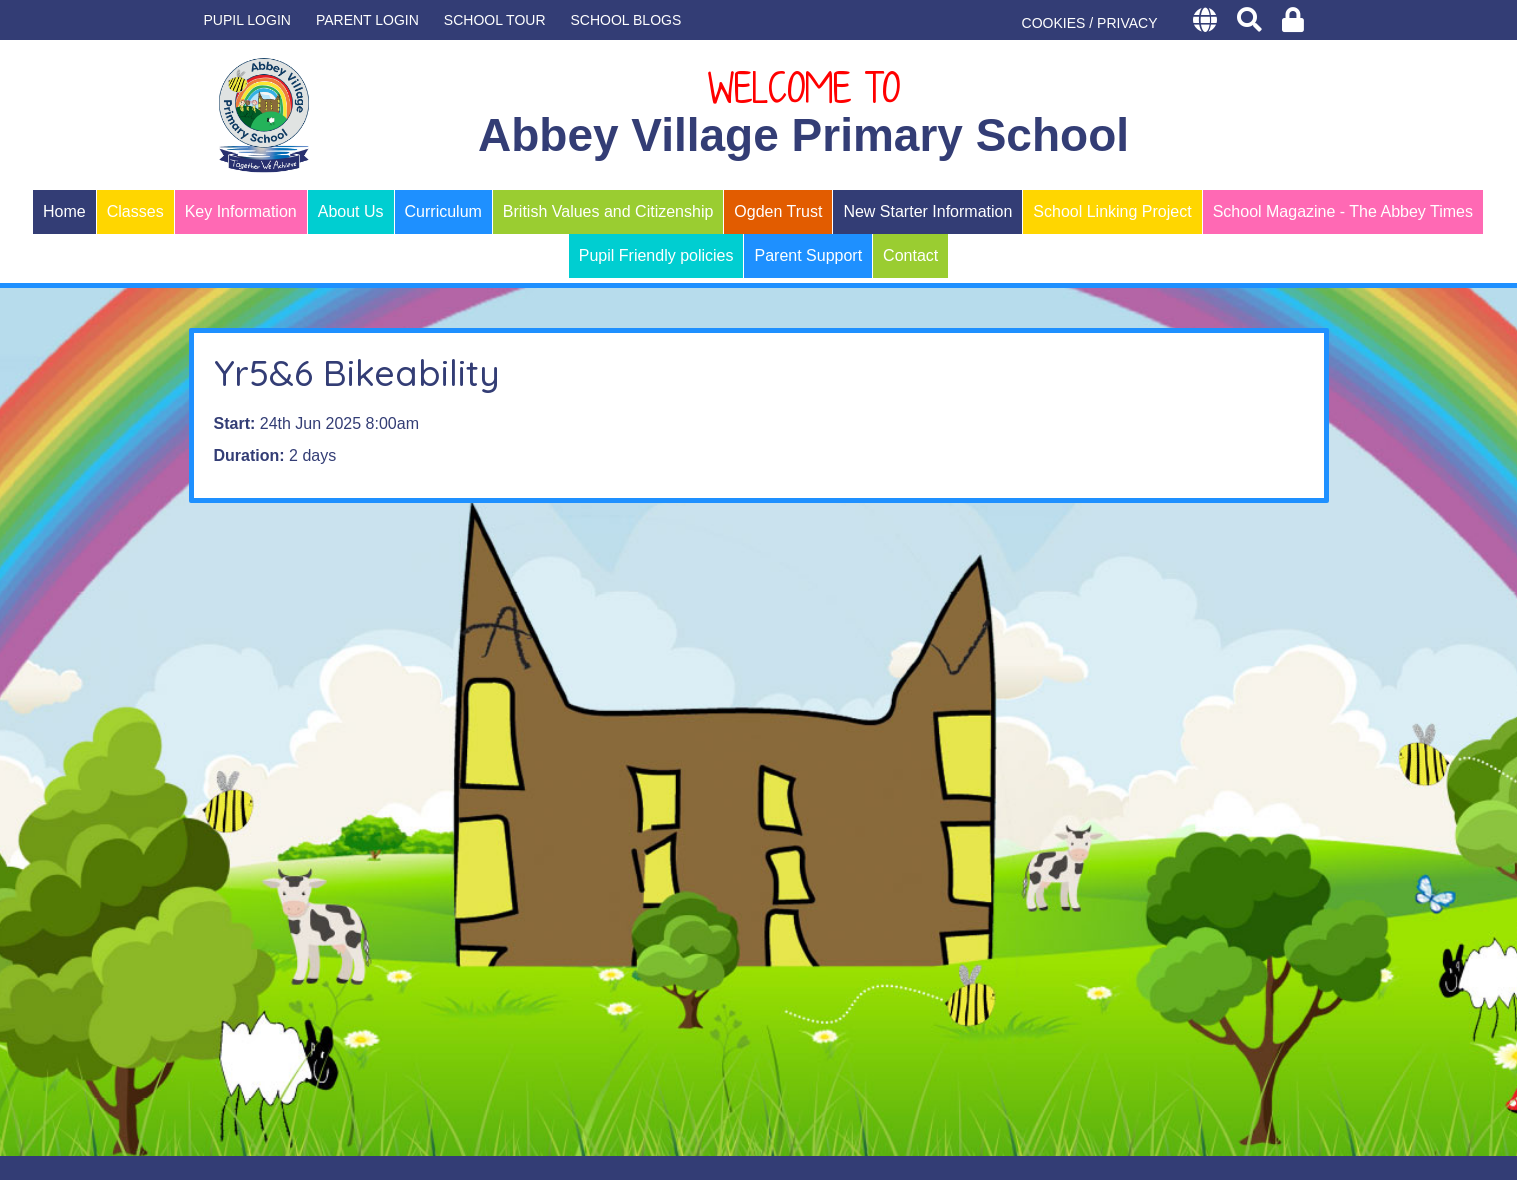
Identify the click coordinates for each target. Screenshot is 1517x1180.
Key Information (241, 211)
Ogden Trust (778, 211)
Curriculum (443, 211)
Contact (910, 255)
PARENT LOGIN (367, 20)
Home (64, 211)
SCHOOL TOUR (495, 20)
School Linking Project (1112, 211)
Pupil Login (247, 20)
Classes (135, 211)
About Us (351, 211)
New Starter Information (927, 211)
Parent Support (808, 255)
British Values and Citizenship (608, 211)
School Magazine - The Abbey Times (1343, 211)
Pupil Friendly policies (656, 255)
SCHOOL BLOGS (626, 20)
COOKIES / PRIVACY (1090, 23)
